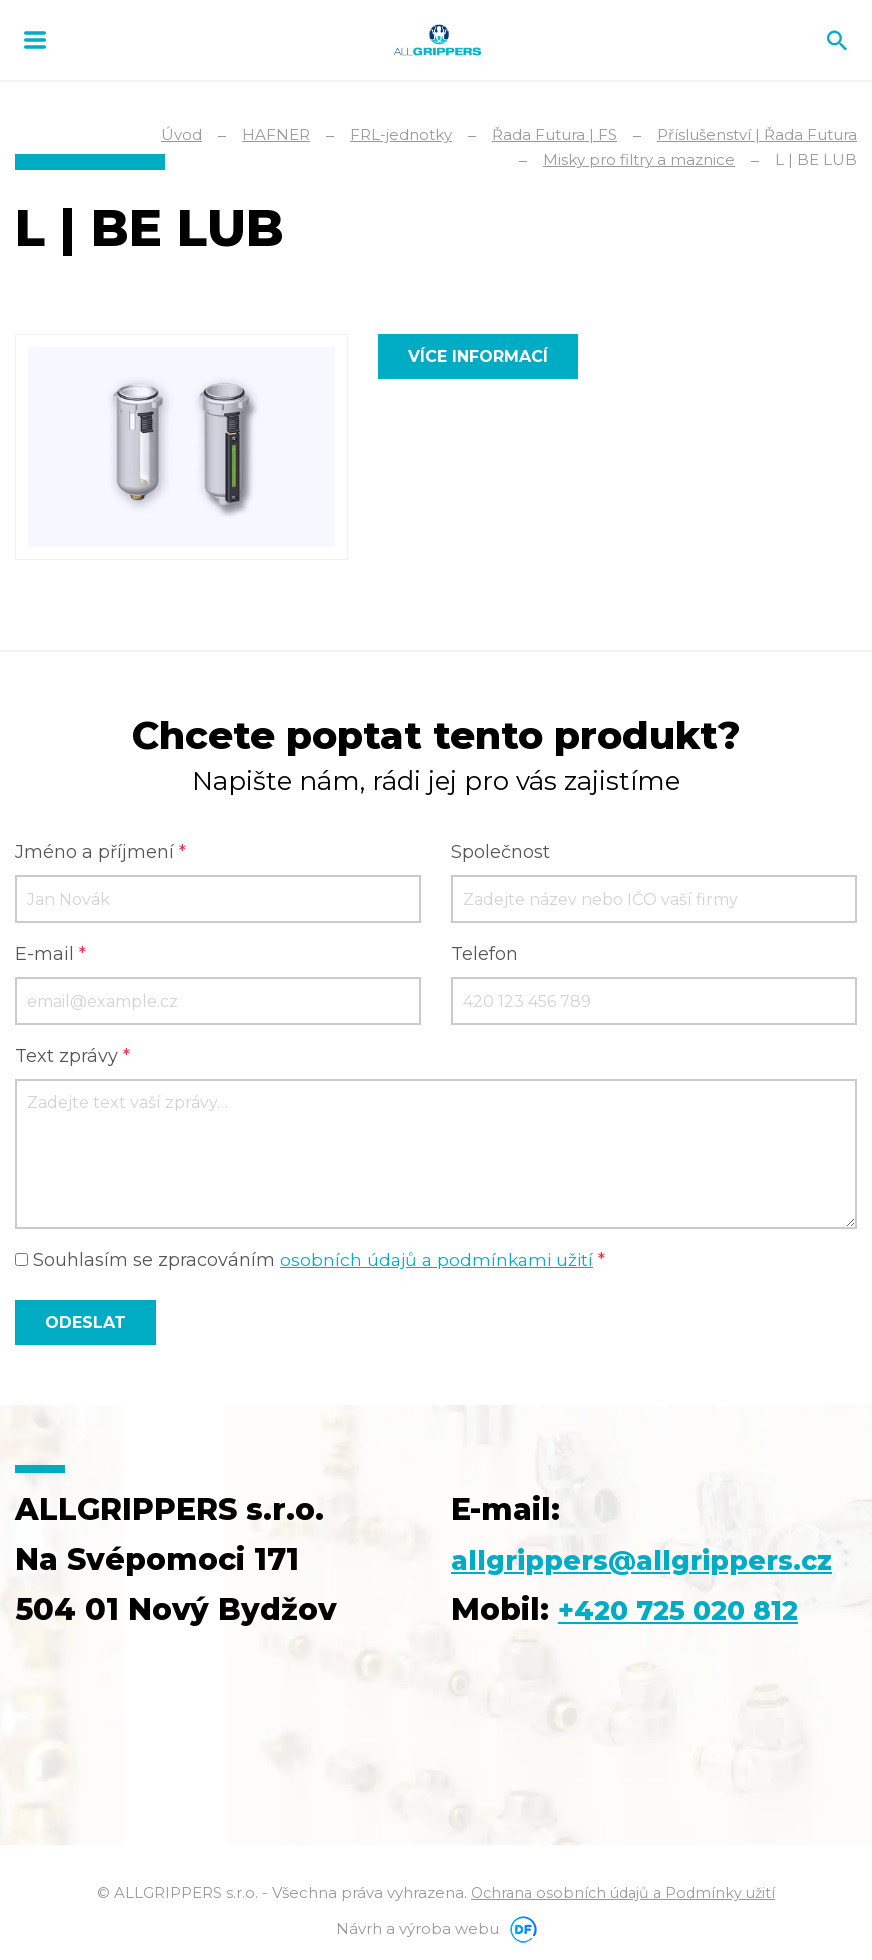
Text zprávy (72, 1059)
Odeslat (85, 1325)
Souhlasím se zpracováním (313, 1263)
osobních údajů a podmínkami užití (440, 1263)
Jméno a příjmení (100, 855)
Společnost (500, 855)
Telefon (484, 957)
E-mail (50, 957)
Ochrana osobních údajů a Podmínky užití (623, 1895)
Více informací (478, 356)
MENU (35, 40)
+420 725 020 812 (694, 1612)
